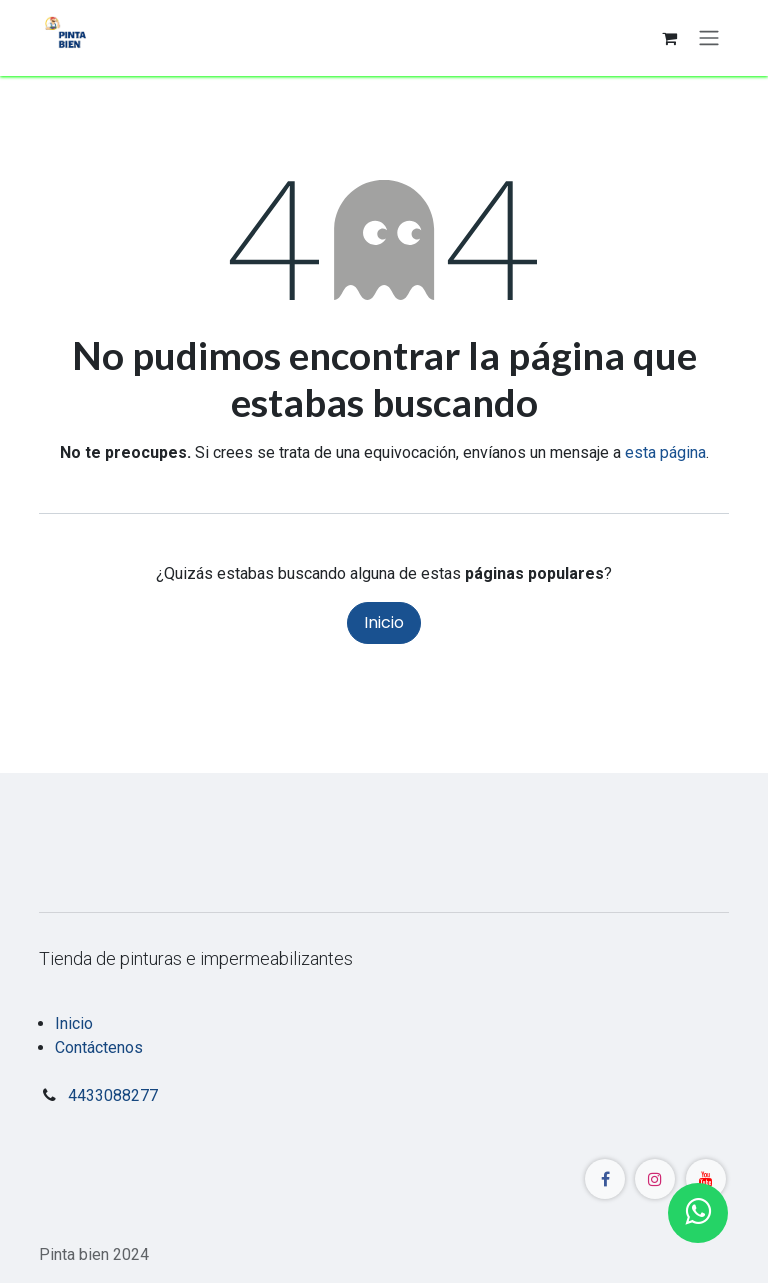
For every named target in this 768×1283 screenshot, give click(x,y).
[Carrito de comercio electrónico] (669, 38)
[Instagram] (655, 1179)
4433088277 (113, 1095)
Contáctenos (99, 1047)
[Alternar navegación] (709, 38)
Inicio (384, 622)
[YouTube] (706, 1179)
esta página (665, 452)
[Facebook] (605, 1179)
